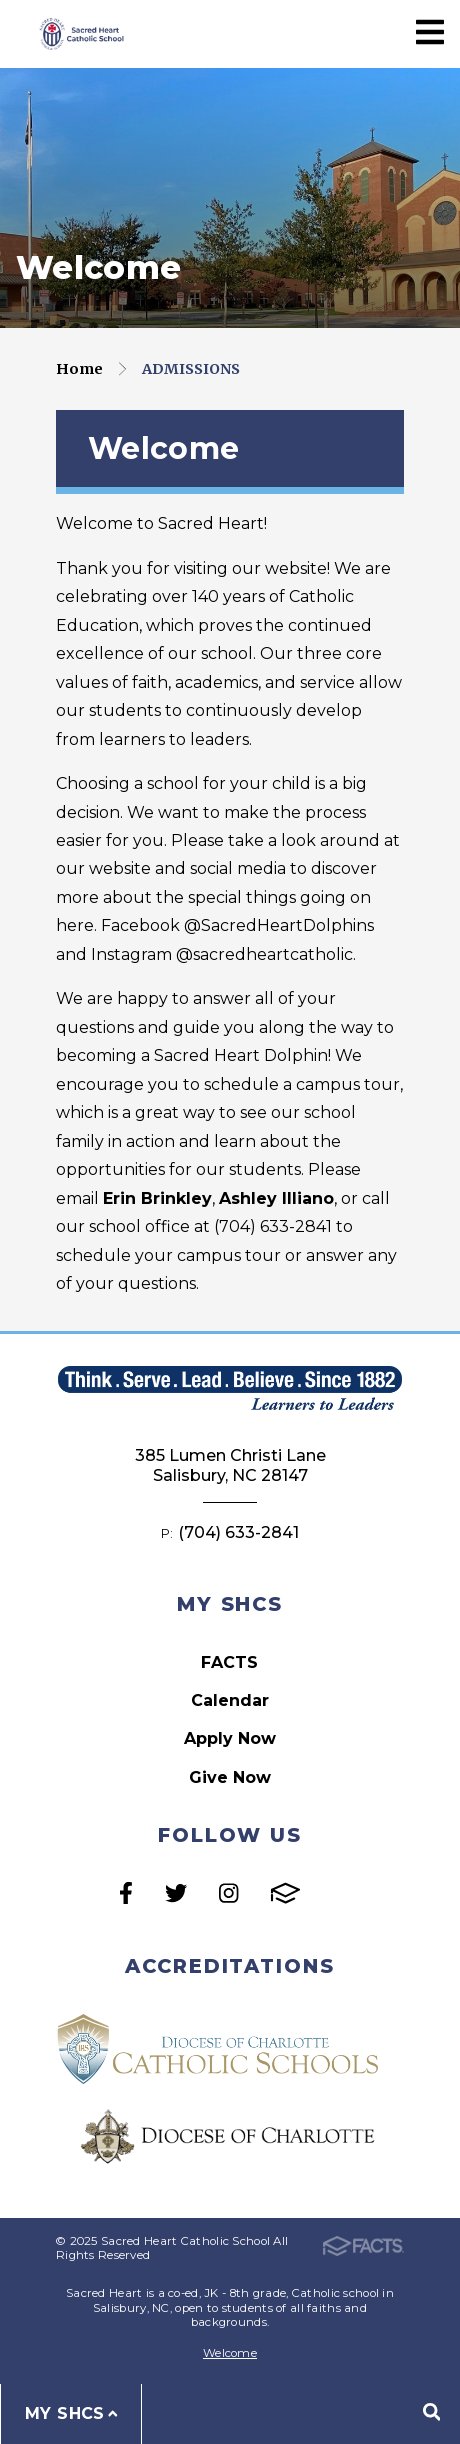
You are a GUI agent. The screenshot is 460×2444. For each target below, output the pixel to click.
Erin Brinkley (157, 1198)
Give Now (230, 1777)
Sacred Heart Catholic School (80, 33)
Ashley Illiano (276, 1198)
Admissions (191, 369)
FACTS (229, 1662)
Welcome (230, 2353)
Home (79, 369)
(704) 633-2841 (238, 1532)
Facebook (126, 1893)
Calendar (230, 1700)
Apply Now (230, 1738)
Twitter (176, 1893)
